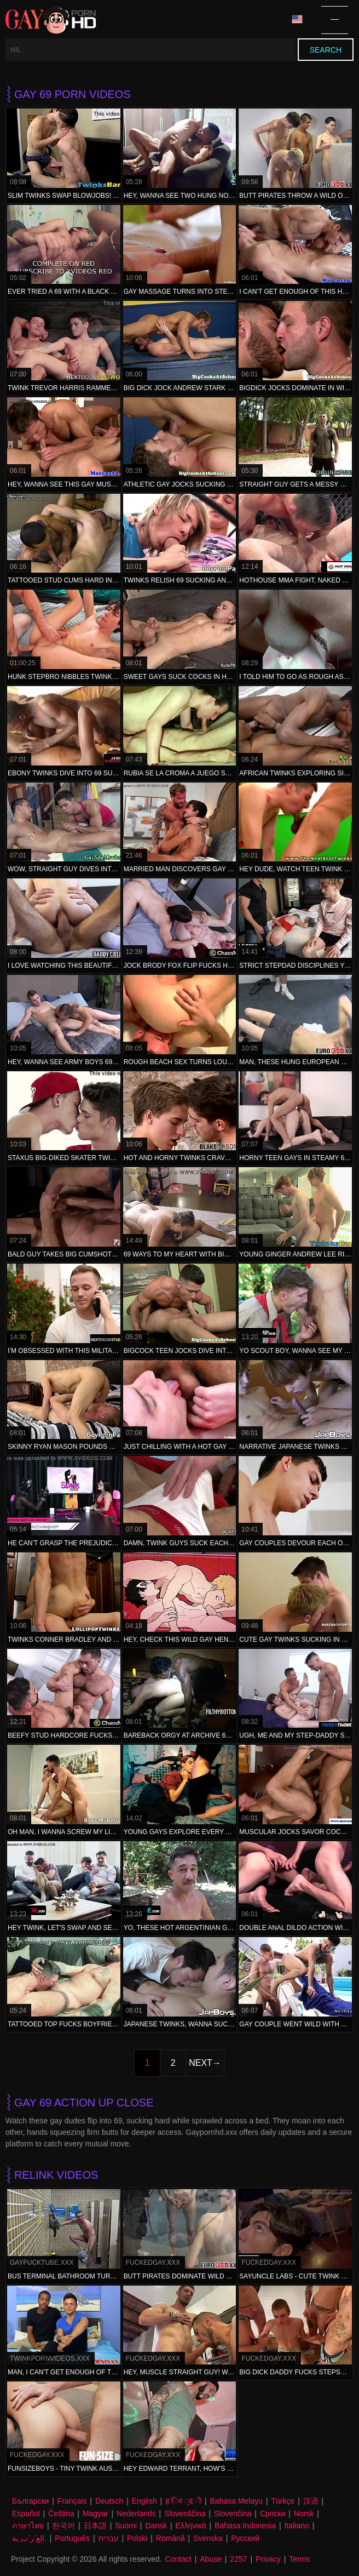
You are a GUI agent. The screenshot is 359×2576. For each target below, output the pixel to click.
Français (72, 2501)
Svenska (208, 2538)
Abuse (211, 2559)
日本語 (95, 2525)
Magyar (95, 2513)
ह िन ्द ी (183, 2501)
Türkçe (282, 2501)
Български (30, 2501)
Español (26, 2513)
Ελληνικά (190, 2525)
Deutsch (109, 2501)
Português (72, 2538)
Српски (272, 2513)
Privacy (268, 2559)
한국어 (63, 2525)
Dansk (156, 2525)
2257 (238, 2559)
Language (297, 19)
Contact (178, 2559)
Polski (137, 2538)
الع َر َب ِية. (29, 2538)
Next (200, 2062)
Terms (299, 2559)
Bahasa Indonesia (245, 2525)
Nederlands (136, 2513)
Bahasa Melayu (236, 2501)
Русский (245, 2538)
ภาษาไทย (28, 2525)
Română (170, 2538)
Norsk (304, 2513)
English (144, 2501)
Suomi (126, 2525)
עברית (109, 2538)
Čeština (61, 2513)
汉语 (311, 2501)
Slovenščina (185, 2513)
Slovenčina (233, 2513)
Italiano (297, 2525)
